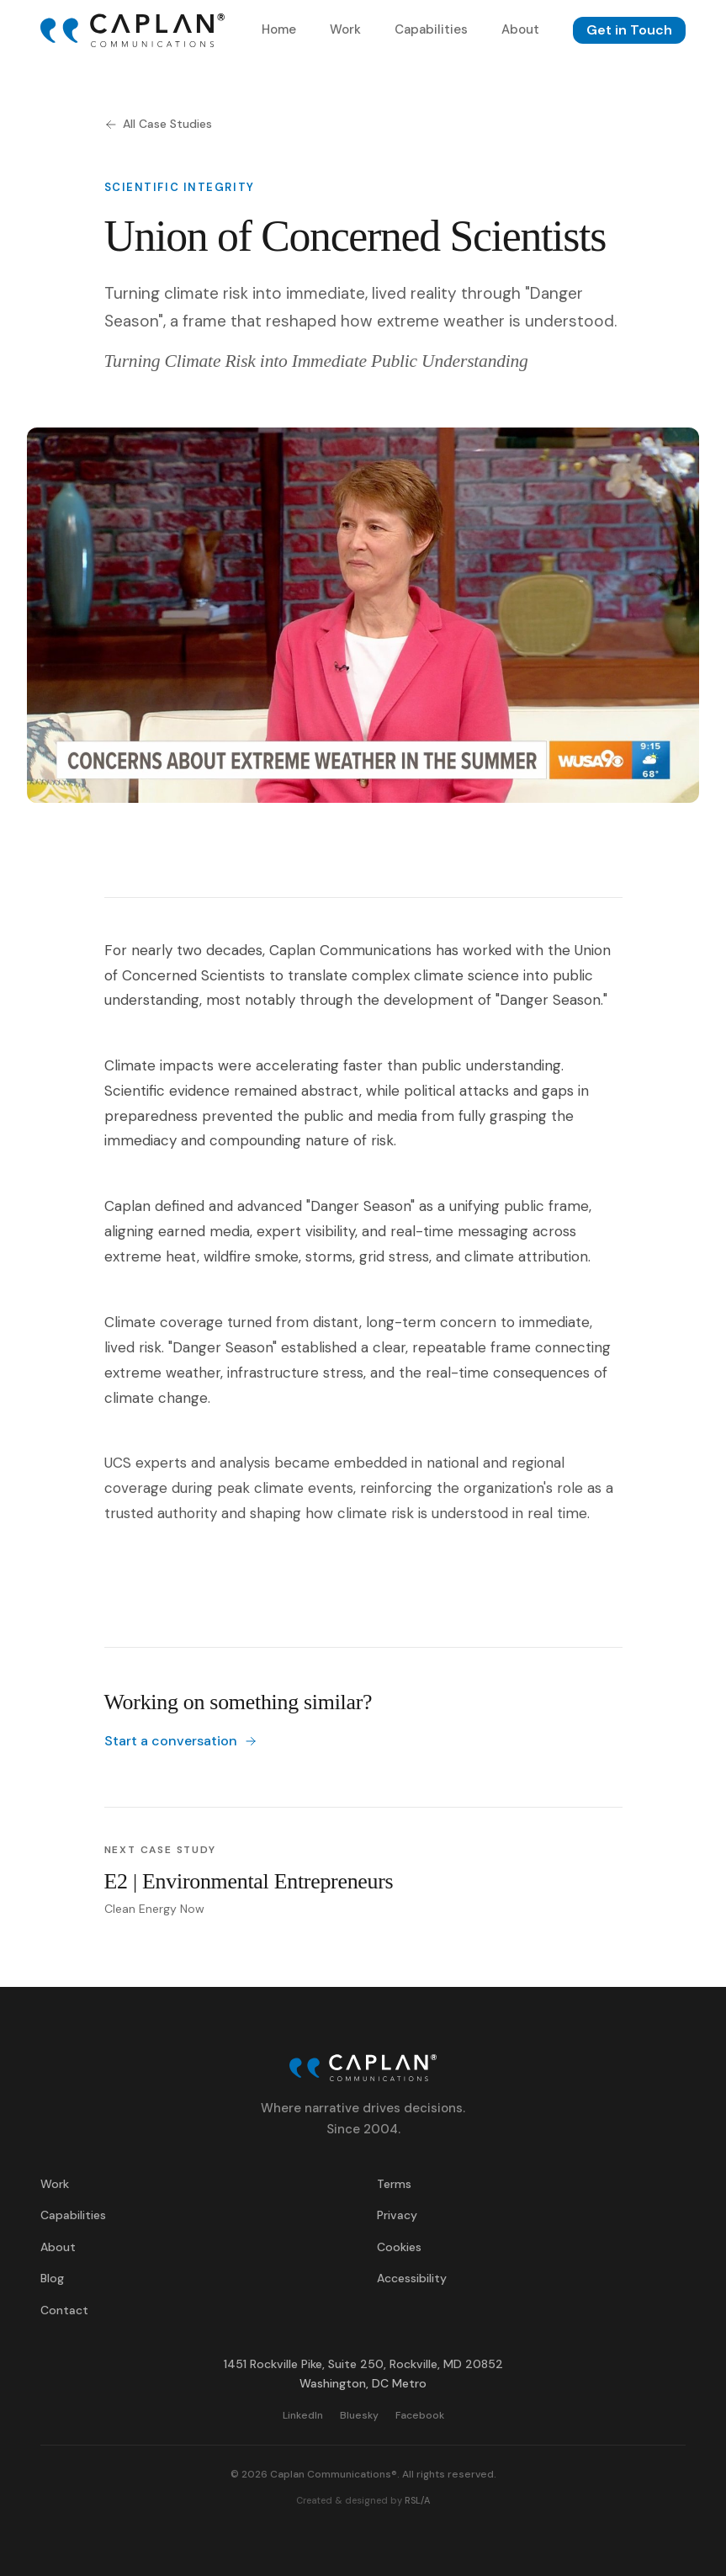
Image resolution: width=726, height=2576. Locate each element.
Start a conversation (180, 1741)
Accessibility (412, 2278)
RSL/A (417, 2500)
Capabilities (431, 29)
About (520, 29)
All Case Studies (158, 123)
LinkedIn (303, 2414)
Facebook (419, 2414)
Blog (52, 2278)
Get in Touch (629, 30)
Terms (394, 2183)
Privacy (397, 2215)
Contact (64, 2310)
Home (279, 29)
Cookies (399, 2247)
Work (345, 29)
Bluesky (359, 2414)
